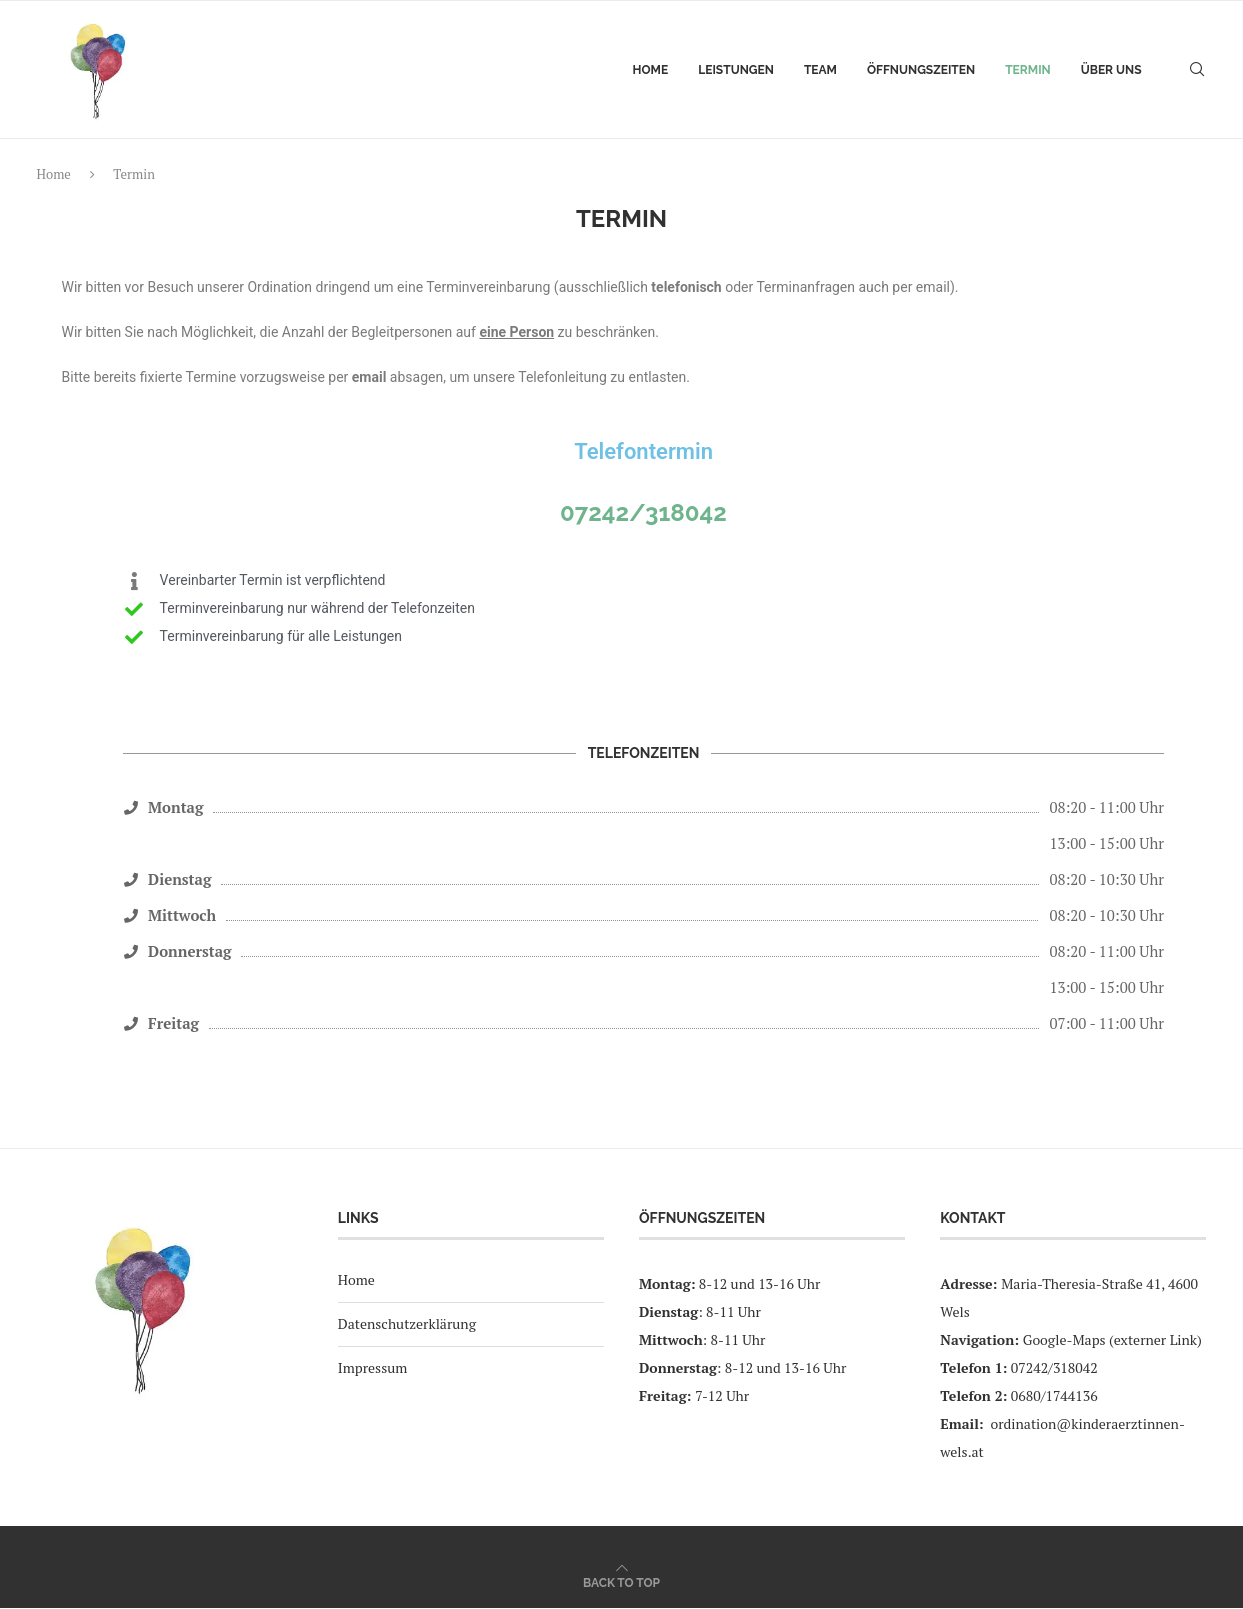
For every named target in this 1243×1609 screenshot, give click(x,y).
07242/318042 (643, 512)
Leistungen (736, 70)
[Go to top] (621, 1582)
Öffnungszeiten (921, 70)
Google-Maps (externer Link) (1112, 1340)
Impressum (373, 1367)
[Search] (1197, 70)
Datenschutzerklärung (407, 1324)
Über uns (1111, 70)
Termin (1028, 70)
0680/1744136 (1054, 1396)
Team (820, 70)
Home (651, 70)
